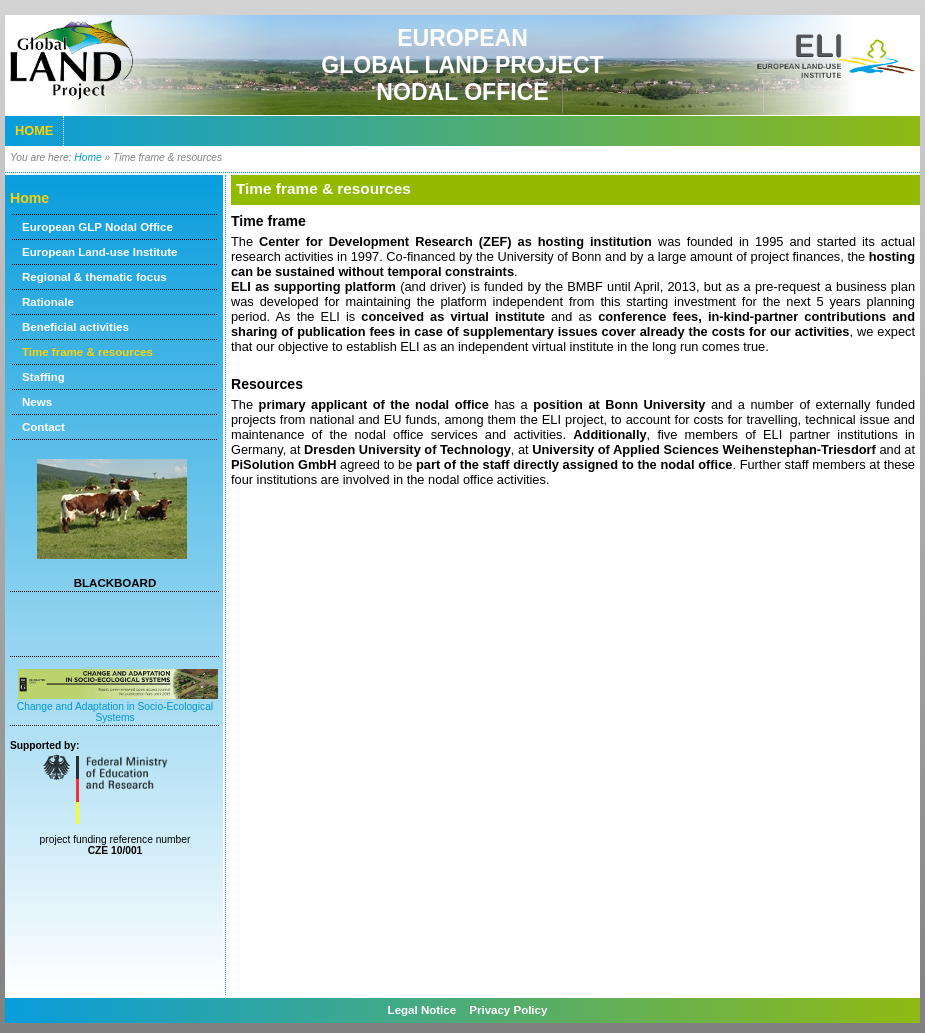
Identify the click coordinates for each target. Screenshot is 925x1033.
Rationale (48, 302)
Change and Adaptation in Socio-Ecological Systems (117, 706)
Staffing (43, 377)
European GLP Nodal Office (97, 227)
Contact (43, 427)
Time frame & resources (87, 352)
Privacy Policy (508, 1010)
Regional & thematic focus (94, 277)
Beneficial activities (75, 327)
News (37, 402)
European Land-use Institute (99, 252)
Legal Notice (424, 1010)
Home (34, 130)
